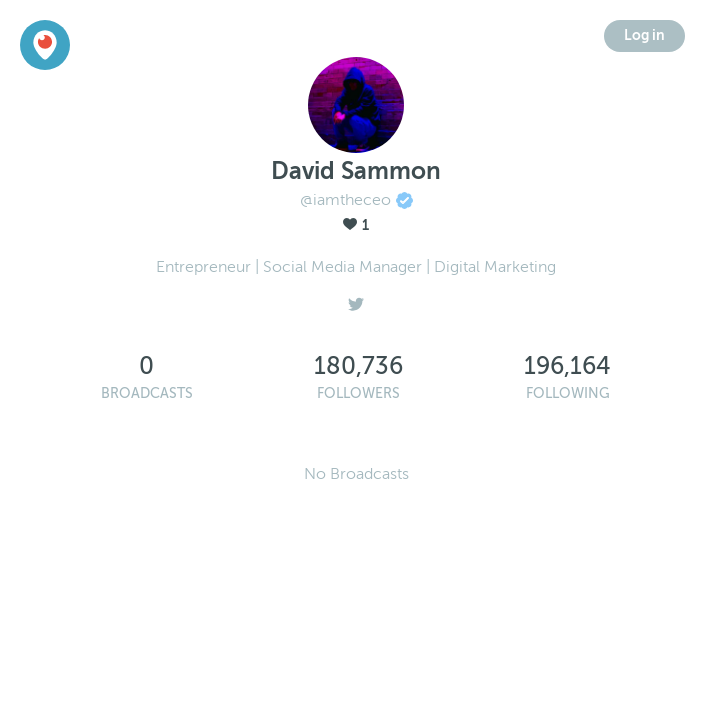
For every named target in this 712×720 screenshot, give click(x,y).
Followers (358, 393)
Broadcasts (147, 393)
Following (568, 393)
